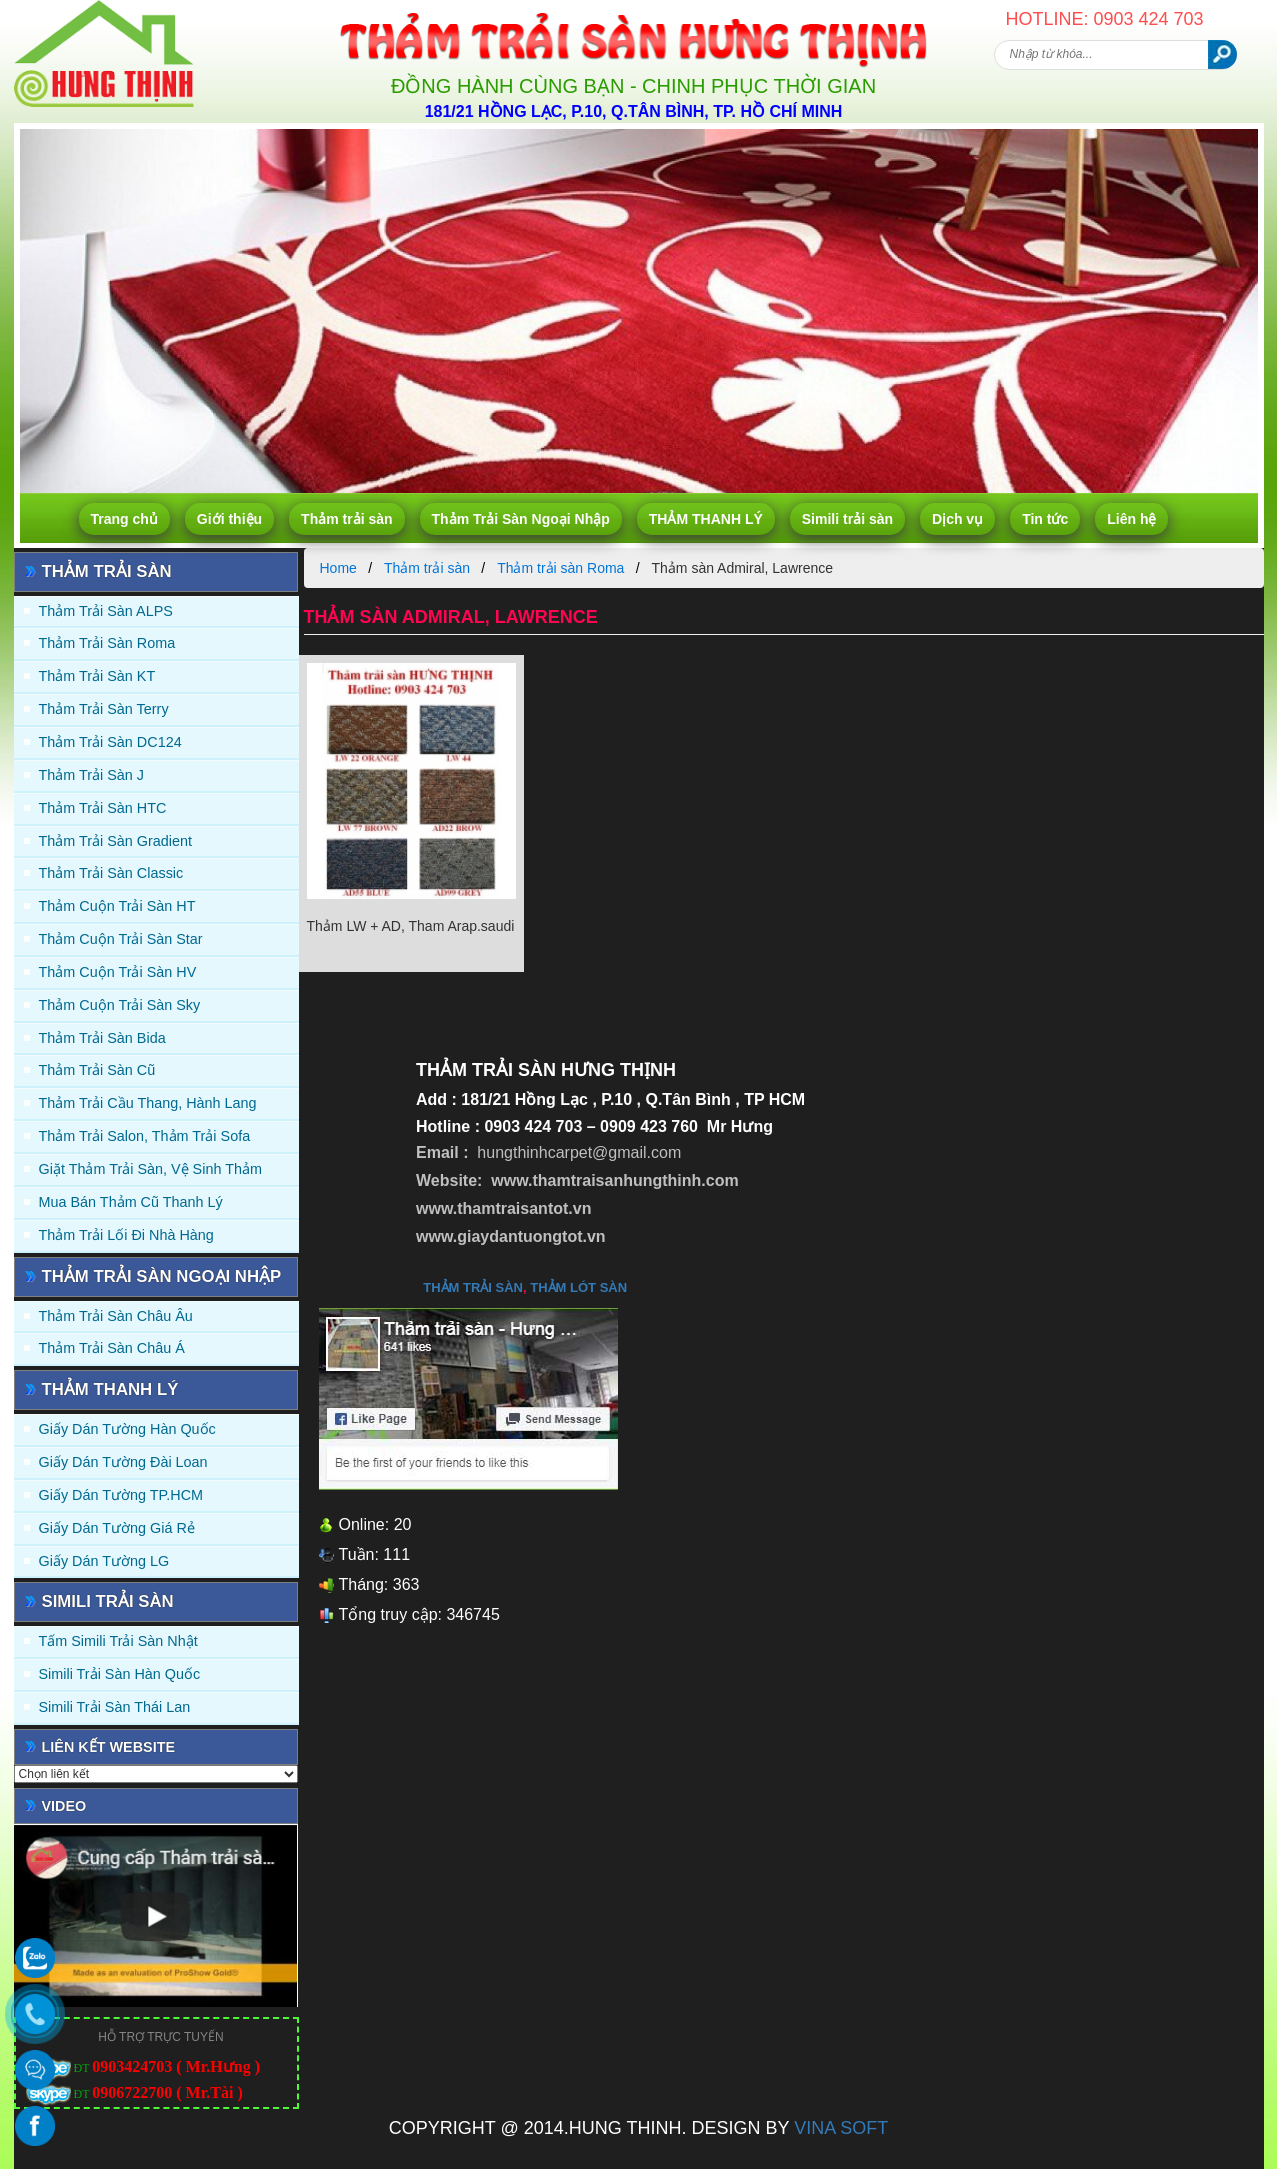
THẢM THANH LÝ (706, 519)
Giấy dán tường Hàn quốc (127, 1429)
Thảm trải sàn (346, 519)
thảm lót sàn (578, 1287)
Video (64, 1806)
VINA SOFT (841, 2128)
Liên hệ (1131, 519)
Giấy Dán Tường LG (104, 1561)
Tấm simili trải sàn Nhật (118, 1641)
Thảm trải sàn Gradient (116, 841)
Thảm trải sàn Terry (104, 709)
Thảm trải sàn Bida (102, 1038)
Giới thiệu (229, 519)
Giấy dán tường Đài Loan (123, 1462)
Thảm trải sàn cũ (97, 1070)
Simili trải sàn (847, 519)
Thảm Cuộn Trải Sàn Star (121, 939)
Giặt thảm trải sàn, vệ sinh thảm (150, 1169)
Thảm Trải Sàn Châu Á (112, 1348)
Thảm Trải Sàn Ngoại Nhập (521, 519)
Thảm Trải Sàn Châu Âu (116, 1316)
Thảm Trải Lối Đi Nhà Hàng (126, 1235)
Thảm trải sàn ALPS (106, 611)
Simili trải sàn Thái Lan (115, 1707)
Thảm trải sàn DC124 (110, 742)
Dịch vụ (957, 519)
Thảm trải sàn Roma (107, 643)
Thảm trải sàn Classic (111, 873)
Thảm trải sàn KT (97, 676)
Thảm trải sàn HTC (103, 808)
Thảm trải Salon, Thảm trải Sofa (145, 1136)
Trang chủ (124, 519)
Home (338, 568)
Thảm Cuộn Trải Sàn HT (117, 906)
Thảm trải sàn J (92, 775)
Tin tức (1045, 519)
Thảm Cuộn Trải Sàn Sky (120, 1005)
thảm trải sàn (473, 1287)
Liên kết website (109, 1747)
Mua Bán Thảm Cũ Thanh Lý (131, 1202)
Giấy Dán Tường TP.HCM (121, 1495)
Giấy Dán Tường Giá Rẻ (117, 1528)
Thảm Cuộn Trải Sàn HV (118, 972)
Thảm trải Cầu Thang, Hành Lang (148, 1103)
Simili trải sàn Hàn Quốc (120, 1674)
